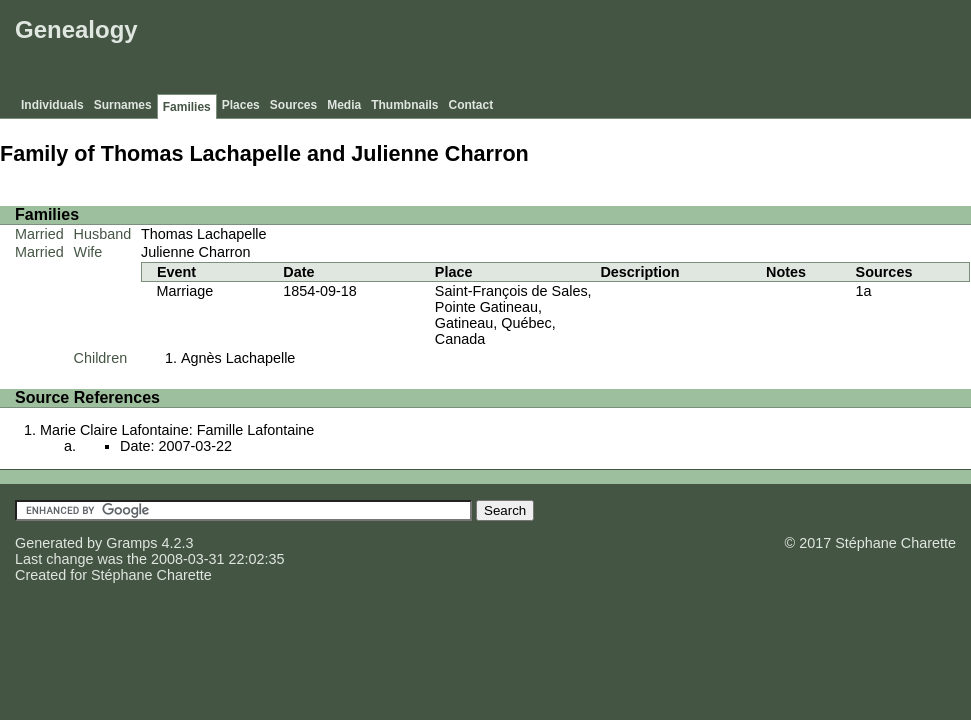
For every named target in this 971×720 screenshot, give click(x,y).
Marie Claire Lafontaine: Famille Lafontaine (177, 430)
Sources (293, 105)
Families (187, 107)
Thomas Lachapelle (204, 234)
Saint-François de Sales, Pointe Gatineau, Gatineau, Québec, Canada (513, 315)
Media (344, 105)
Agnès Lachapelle (238, 358)
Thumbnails (404, 105)
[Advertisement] (602, 50)
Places (241, 105)
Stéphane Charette (151, 575)
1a (864, 291)
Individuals (52, 105)
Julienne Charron (196, 252)
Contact (471, 105)
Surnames (123, 105)
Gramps (131, 543)
